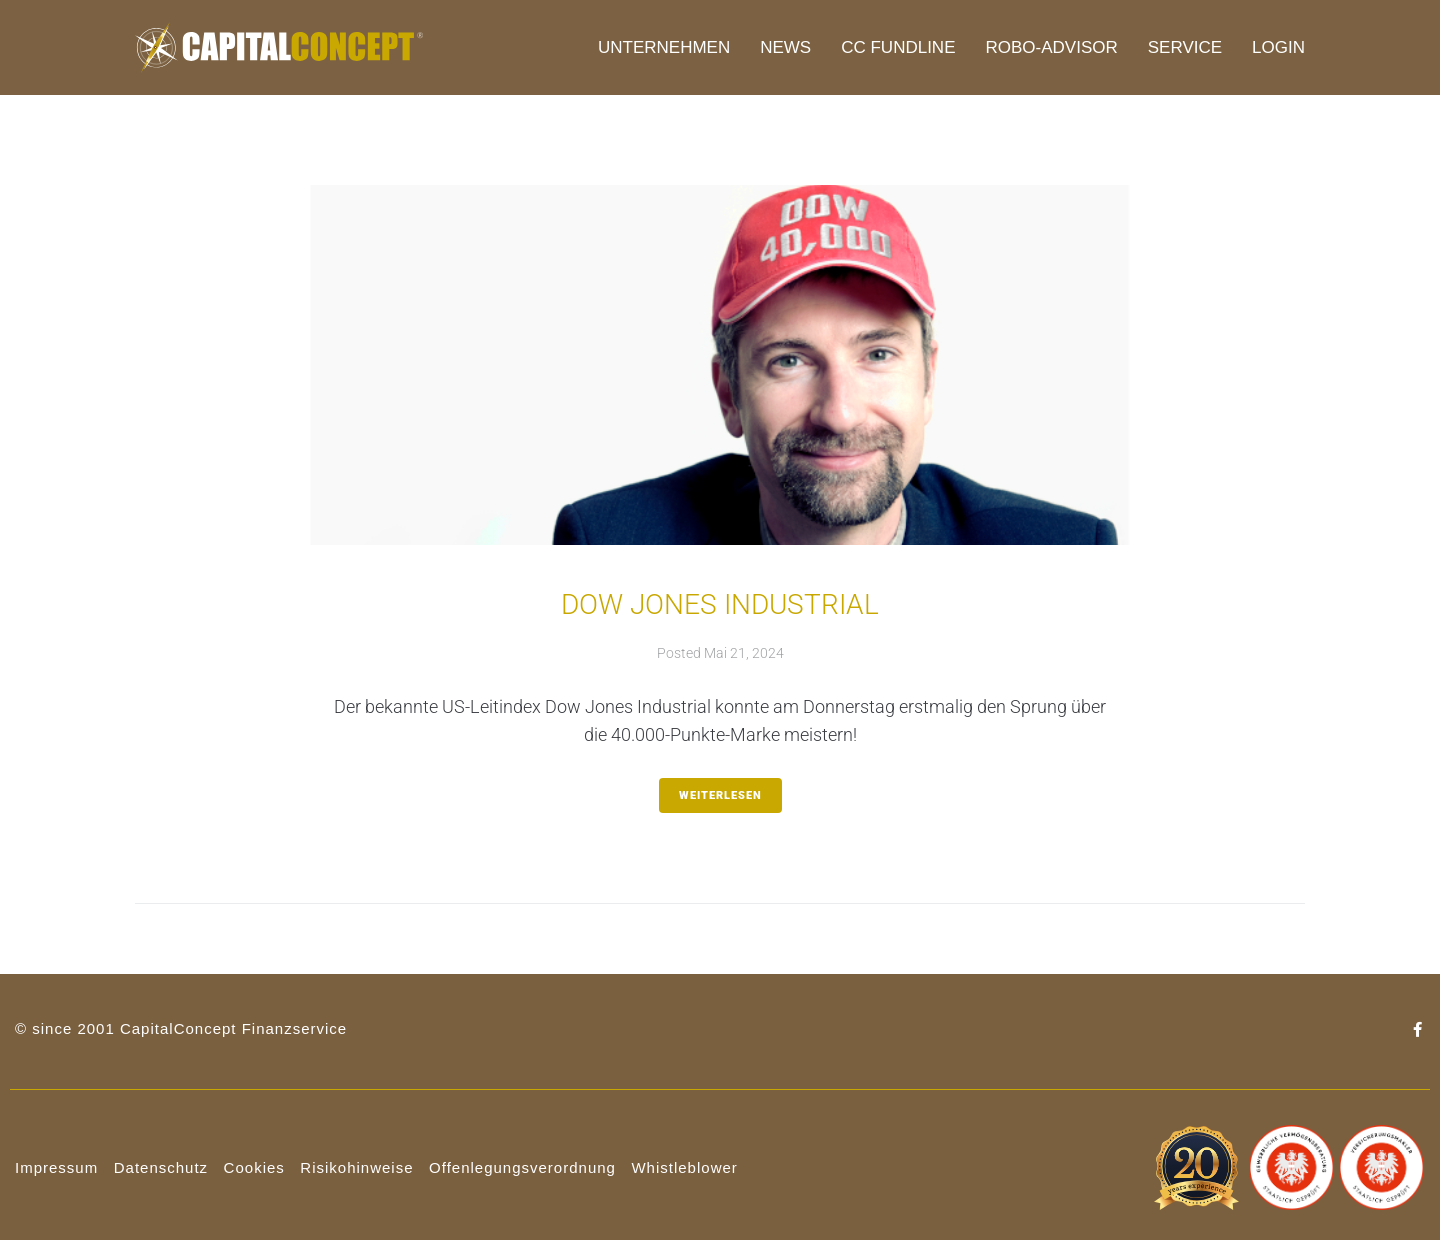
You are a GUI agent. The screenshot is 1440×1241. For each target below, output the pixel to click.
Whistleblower (684, 1167)
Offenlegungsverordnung (522, 1167)
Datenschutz (161, 1167)
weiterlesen (720, 795)
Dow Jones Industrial (720, 604)
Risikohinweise (356, 1167)
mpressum (59, 1167)
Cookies (254, 1167)
